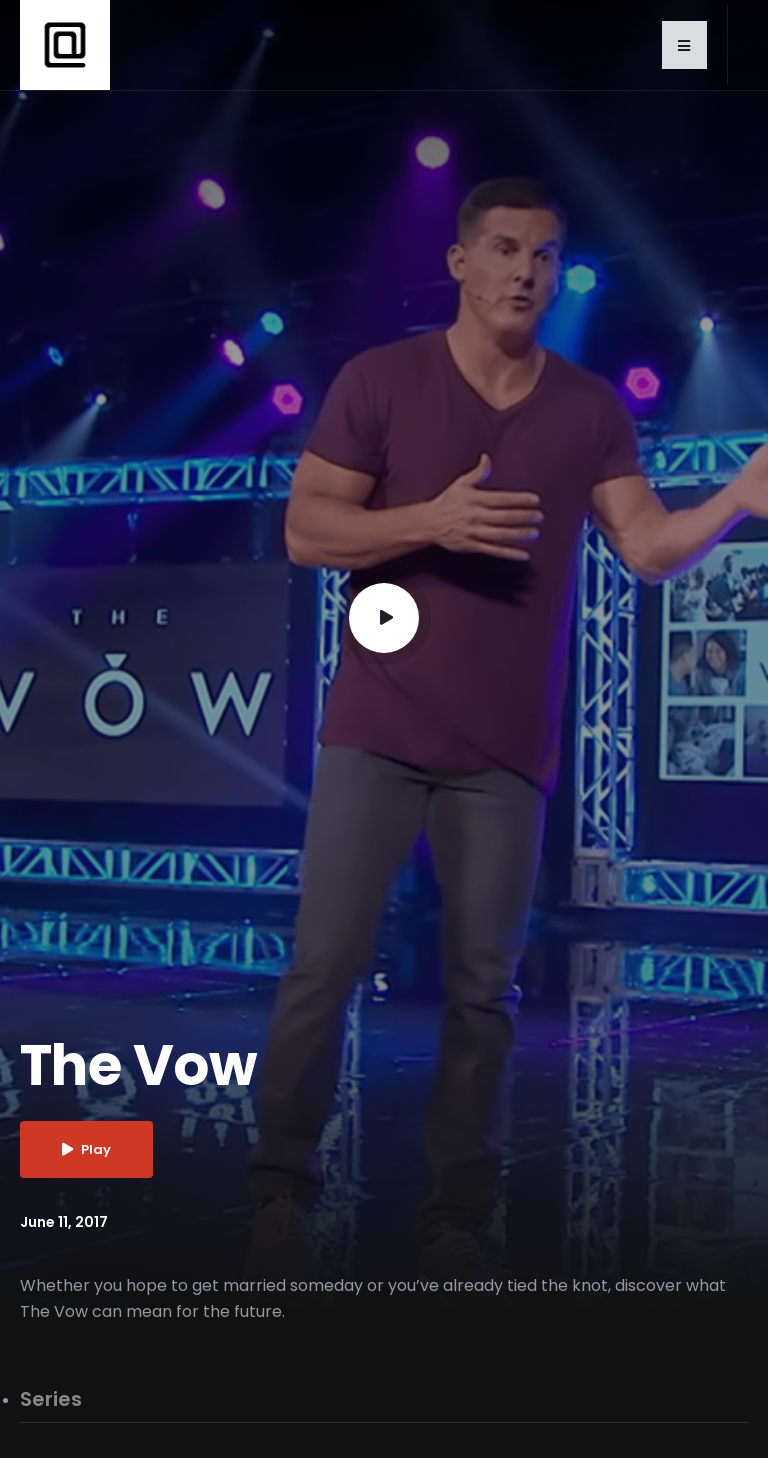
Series (51, 1400)
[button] (684, 45)
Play (86, 1149)
